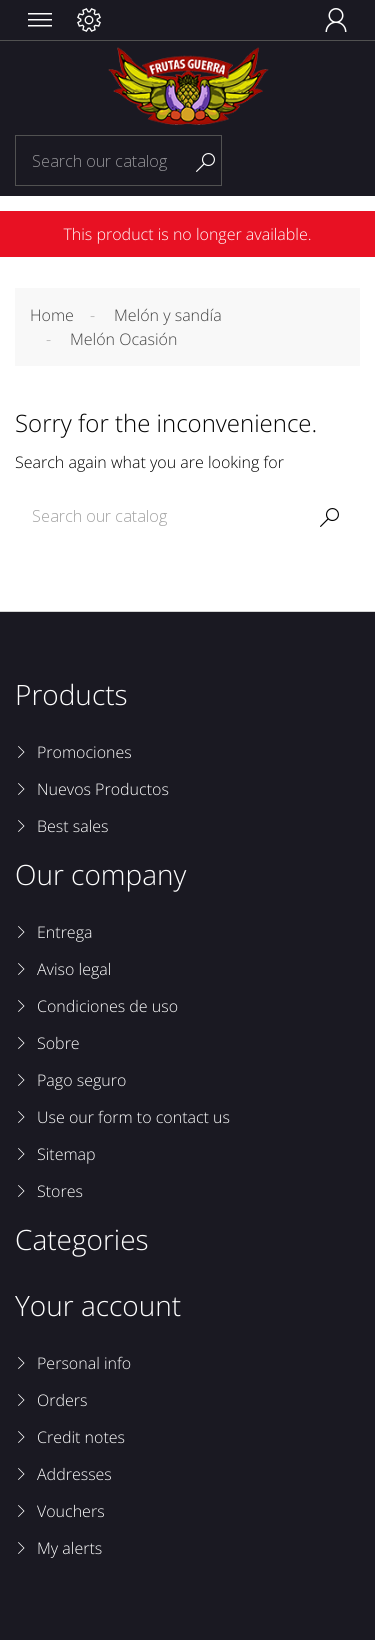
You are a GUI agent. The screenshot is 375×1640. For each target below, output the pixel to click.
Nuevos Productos (103, 789)
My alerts (69, 1548)
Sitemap (66, 1154)
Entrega (64, 932)
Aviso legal (74, 969)
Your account (98, 1306)
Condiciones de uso (107, 1006)
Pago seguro (81, 1080)
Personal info (84, 1363)
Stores (60, 1191)
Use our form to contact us (133, 1117)
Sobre (58, 1043)
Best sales (73, 826)
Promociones (84, 752)
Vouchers (71, 1511)
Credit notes (81, 1437)
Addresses (74, 1474)
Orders (62, 1400)
